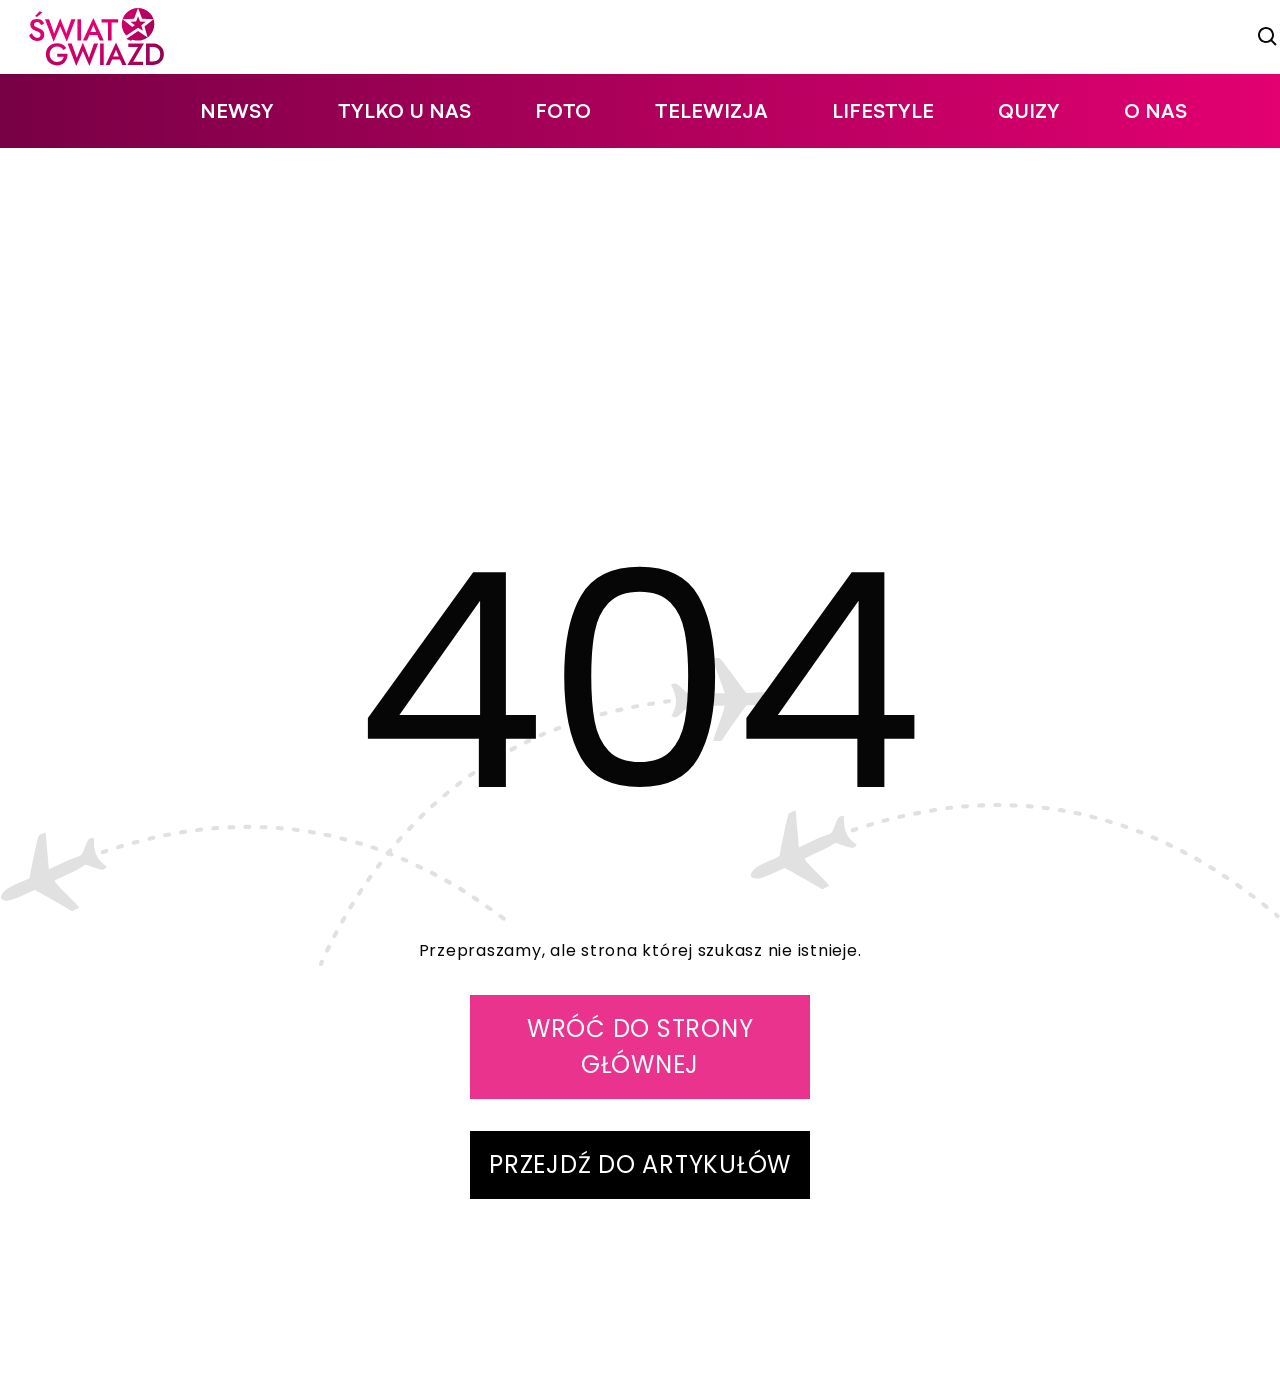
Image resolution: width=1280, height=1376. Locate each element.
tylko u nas (404, 110)
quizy (1029, 110)
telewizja (711, 110)
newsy (237, 110)
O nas (1155, 110)
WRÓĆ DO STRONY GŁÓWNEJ (640, 1046)
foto (563, 110)
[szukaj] (1268, 37)
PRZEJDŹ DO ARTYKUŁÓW (640, 1164)
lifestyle (883, 110)
